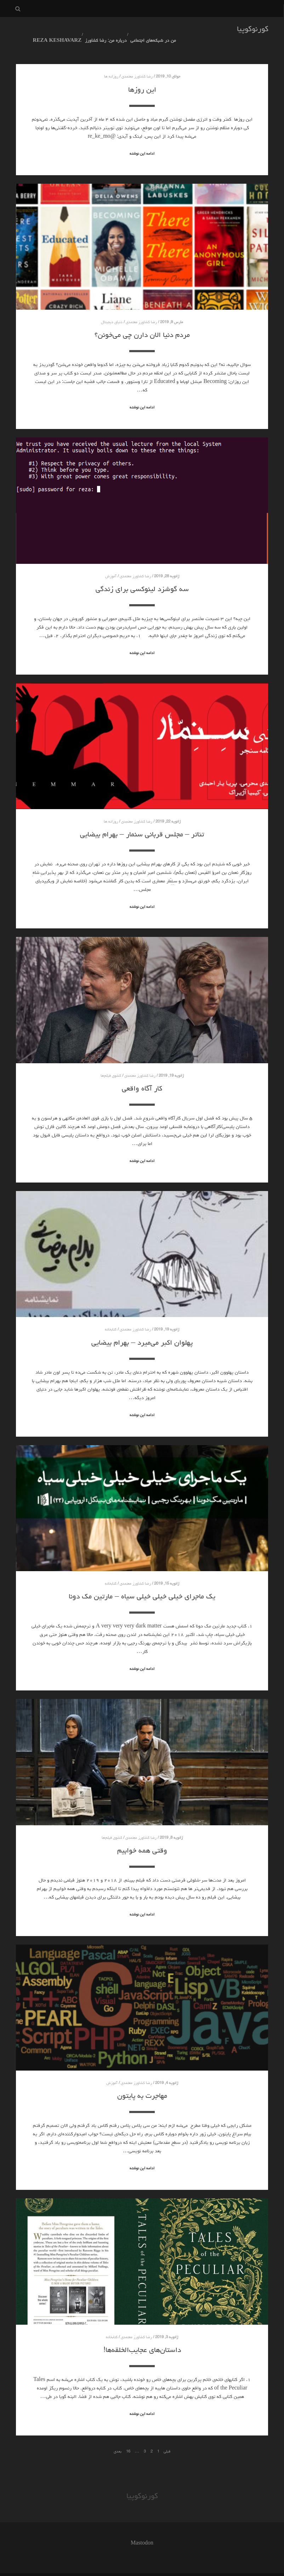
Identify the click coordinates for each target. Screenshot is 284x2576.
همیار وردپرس (128, 2568)
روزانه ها (111, 64)
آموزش (111, 563)
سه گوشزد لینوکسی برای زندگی (142, 576)
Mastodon (142, 2531)
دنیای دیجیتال (112, 309)
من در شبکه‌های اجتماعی (146, 30)
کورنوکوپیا (252, 29)
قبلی (167, 2438)
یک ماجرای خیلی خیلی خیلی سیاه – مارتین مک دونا (142, 1584)
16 (128, 2438)
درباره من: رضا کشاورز (101, 30)
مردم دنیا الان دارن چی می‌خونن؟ (142, 322)
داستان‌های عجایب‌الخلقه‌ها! (142, 2337)
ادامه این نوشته (142, 140)
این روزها (142, 76)
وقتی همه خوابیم (142, 1837)
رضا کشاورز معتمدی (137, 64)
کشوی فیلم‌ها (111, 1062)
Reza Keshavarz (54, 30)
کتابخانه (111, 1317)
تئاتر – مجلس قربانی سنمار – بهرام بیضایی (142, 822)
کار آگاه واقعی (142, 1075)
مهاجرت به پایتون (142, 2083)
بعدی (117, 2438)
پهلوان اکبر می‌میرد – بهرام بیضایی (142, 1329)
